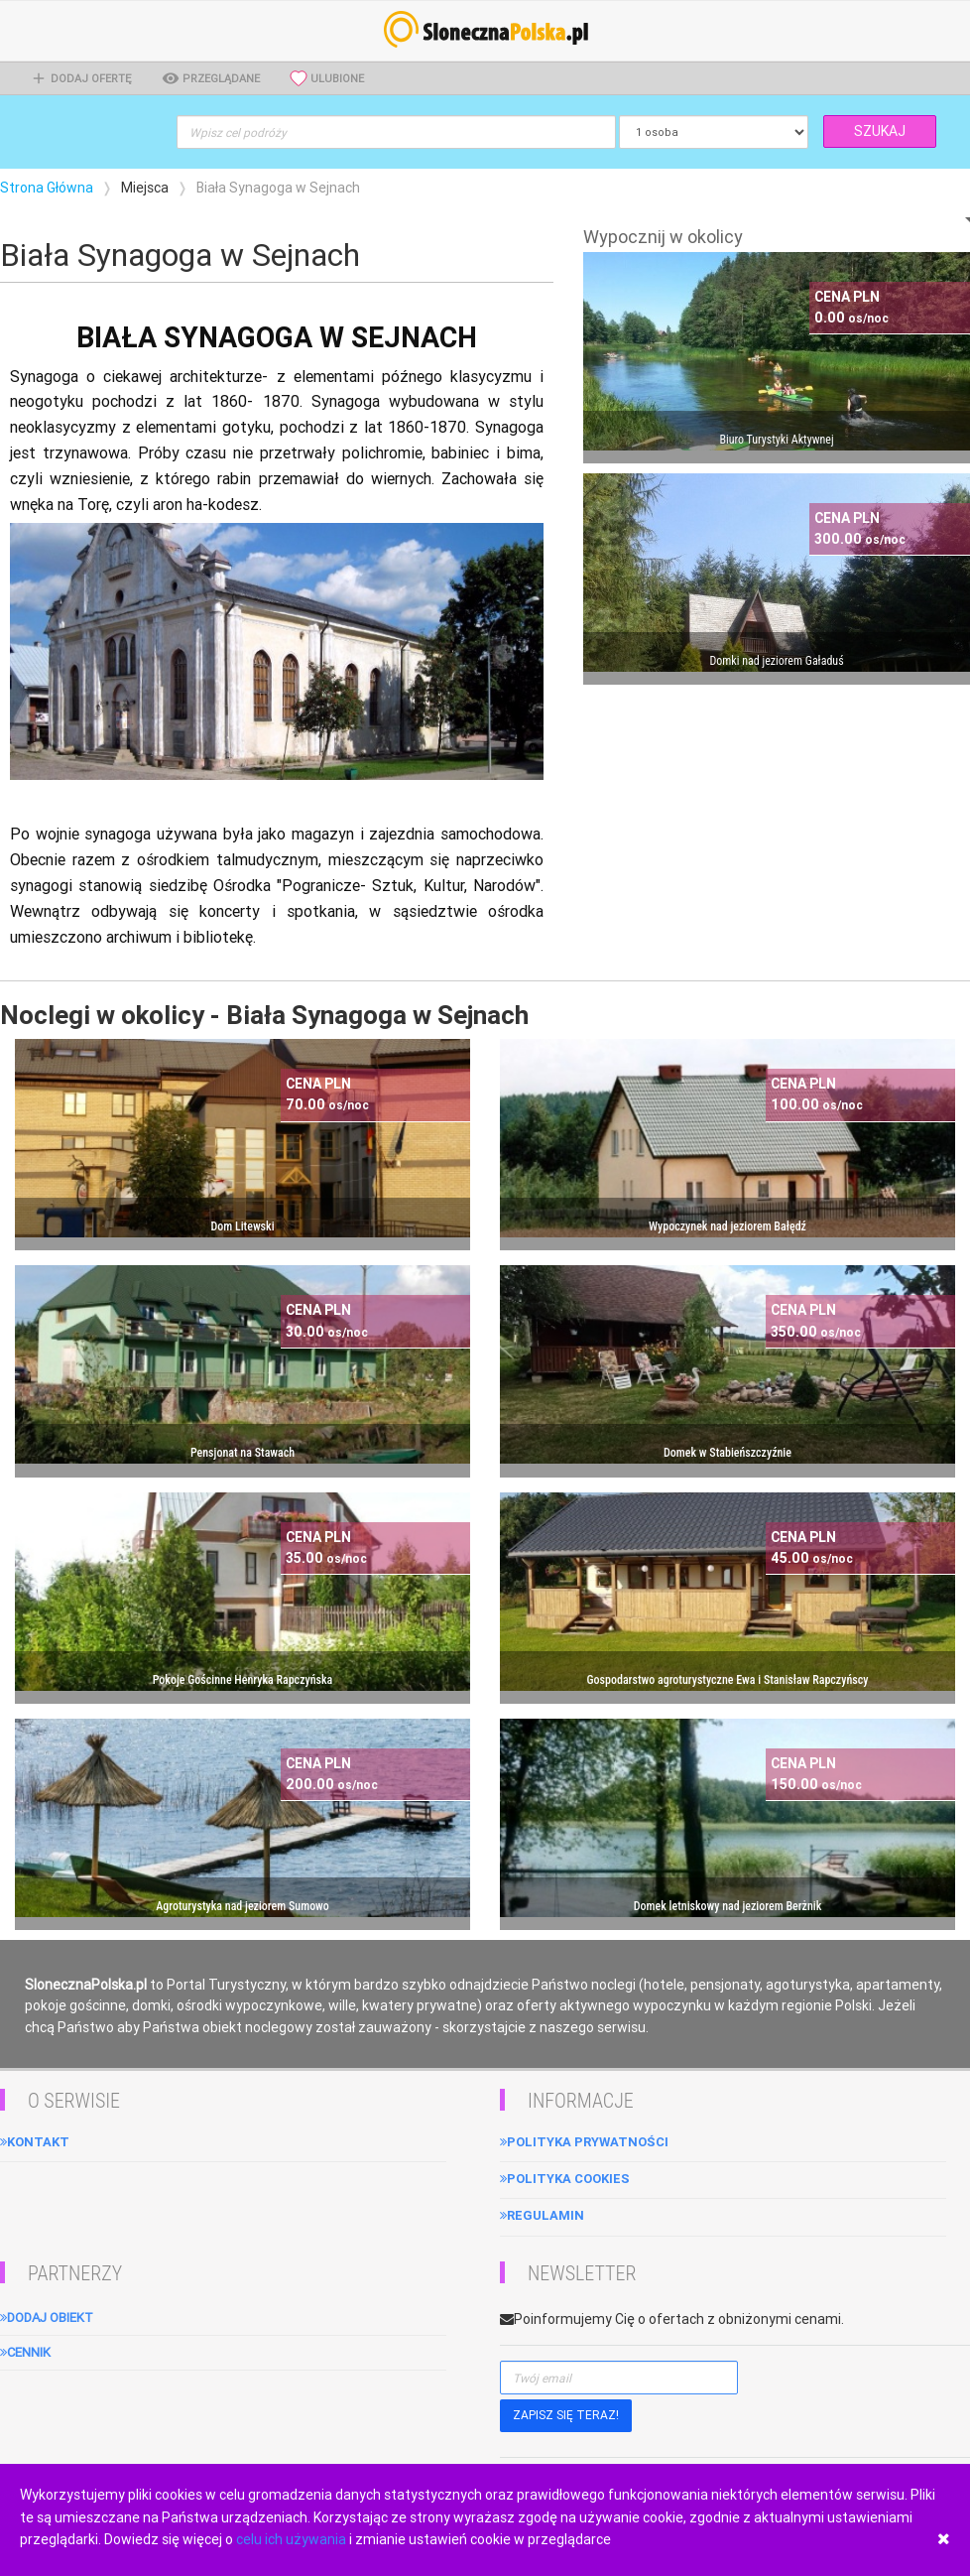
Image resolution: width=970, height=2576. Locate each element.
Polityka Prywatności (584, 2141)
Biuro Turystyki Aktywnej (776, 440)
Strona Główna (46, 187)
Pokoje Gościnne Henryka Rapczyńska (243, 1680)
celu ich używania (291, 2539)
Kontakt (34, 2141)
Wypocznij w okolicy (663, 236)
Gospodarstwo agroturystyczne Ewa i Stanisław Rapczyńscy (728, 1680)
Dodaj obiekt (46, 2317)
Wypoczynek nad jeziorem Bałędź (727, 1226)
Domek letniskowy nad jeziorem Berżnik (728, 1906)
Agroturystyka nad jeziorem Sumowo (242, 1906)
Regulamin (542, 2215)
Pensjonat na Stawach (242, 1453)
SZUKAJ (880, 131)
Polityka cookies (565, 2178)
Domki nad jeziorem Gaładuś (776, 661)
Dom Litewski (242, 1226)
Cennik (25, 2352)
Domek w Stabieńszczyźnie (727, 1453)
